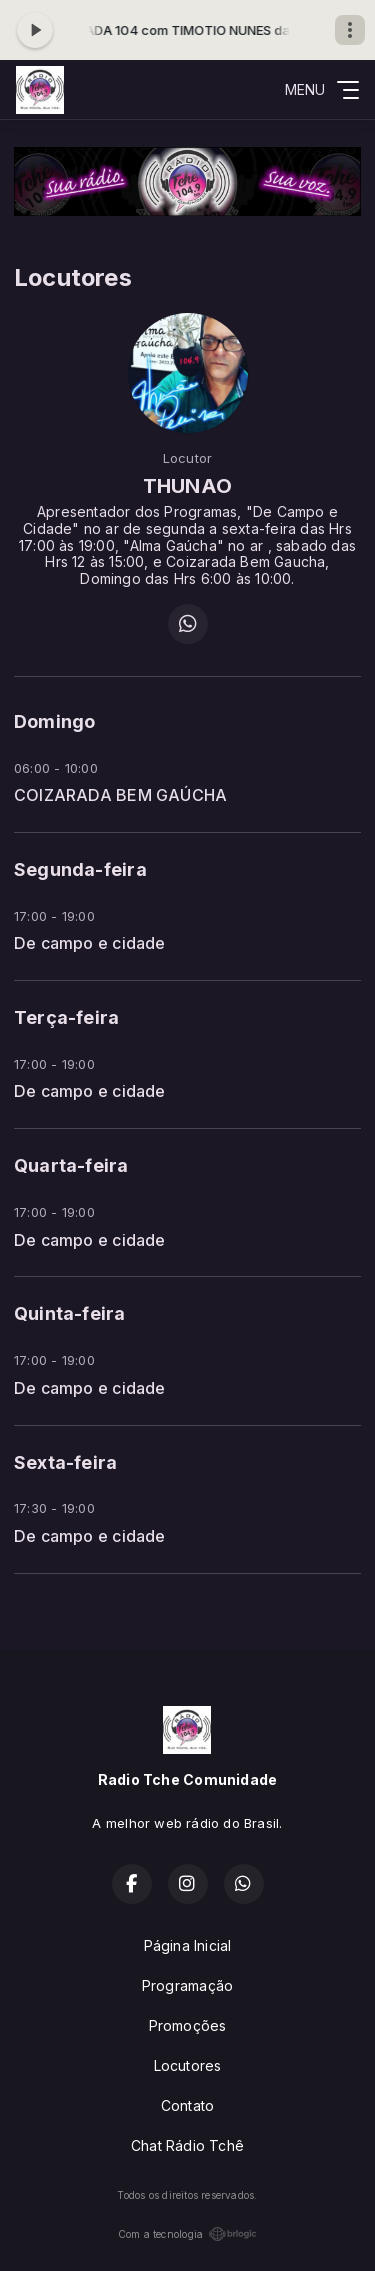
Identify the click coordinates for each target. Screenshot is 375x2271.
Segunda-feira (80, 869)
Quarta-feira (71, 1165)
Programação (187, 1985)
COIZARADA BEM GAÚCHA (120, 795)
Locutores (188, 2065)
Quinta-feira (70, 1313)
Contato (187, 2105)
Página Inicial (188, 1945)
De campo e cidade (90, 943)
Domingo (54, 721)
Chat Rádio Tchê (187, 2145)
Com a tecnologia (187, 2234)
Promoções (188, 2025)
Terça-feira (66, 1017)
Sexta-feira (65, 1462)
